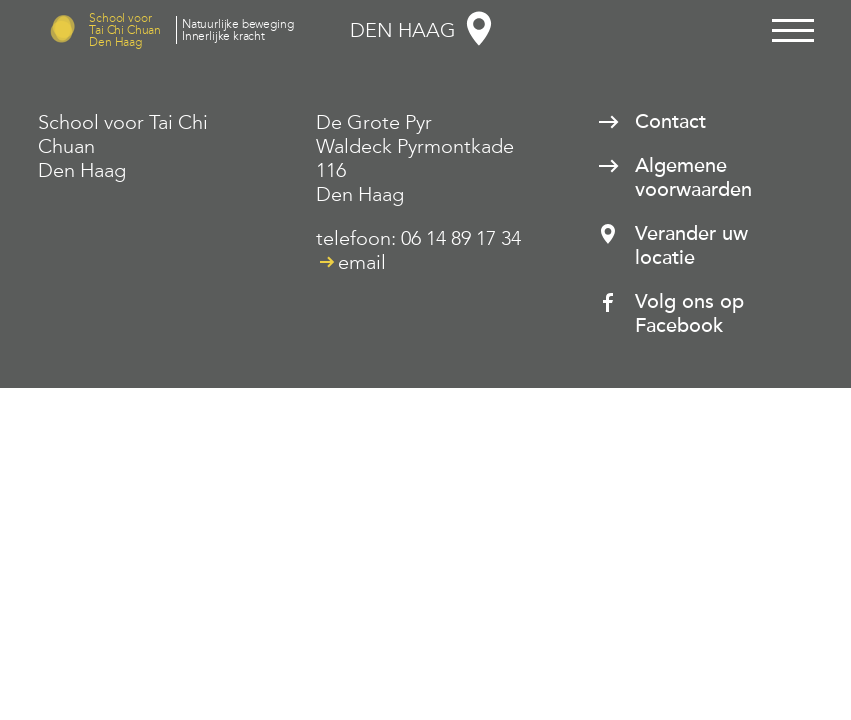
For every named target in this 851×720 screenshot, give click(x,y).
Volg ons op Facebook (689, 314)
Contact (670, 122)
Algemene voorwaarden (693, 178)
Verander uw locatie (691, 246)
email (362, 262)
